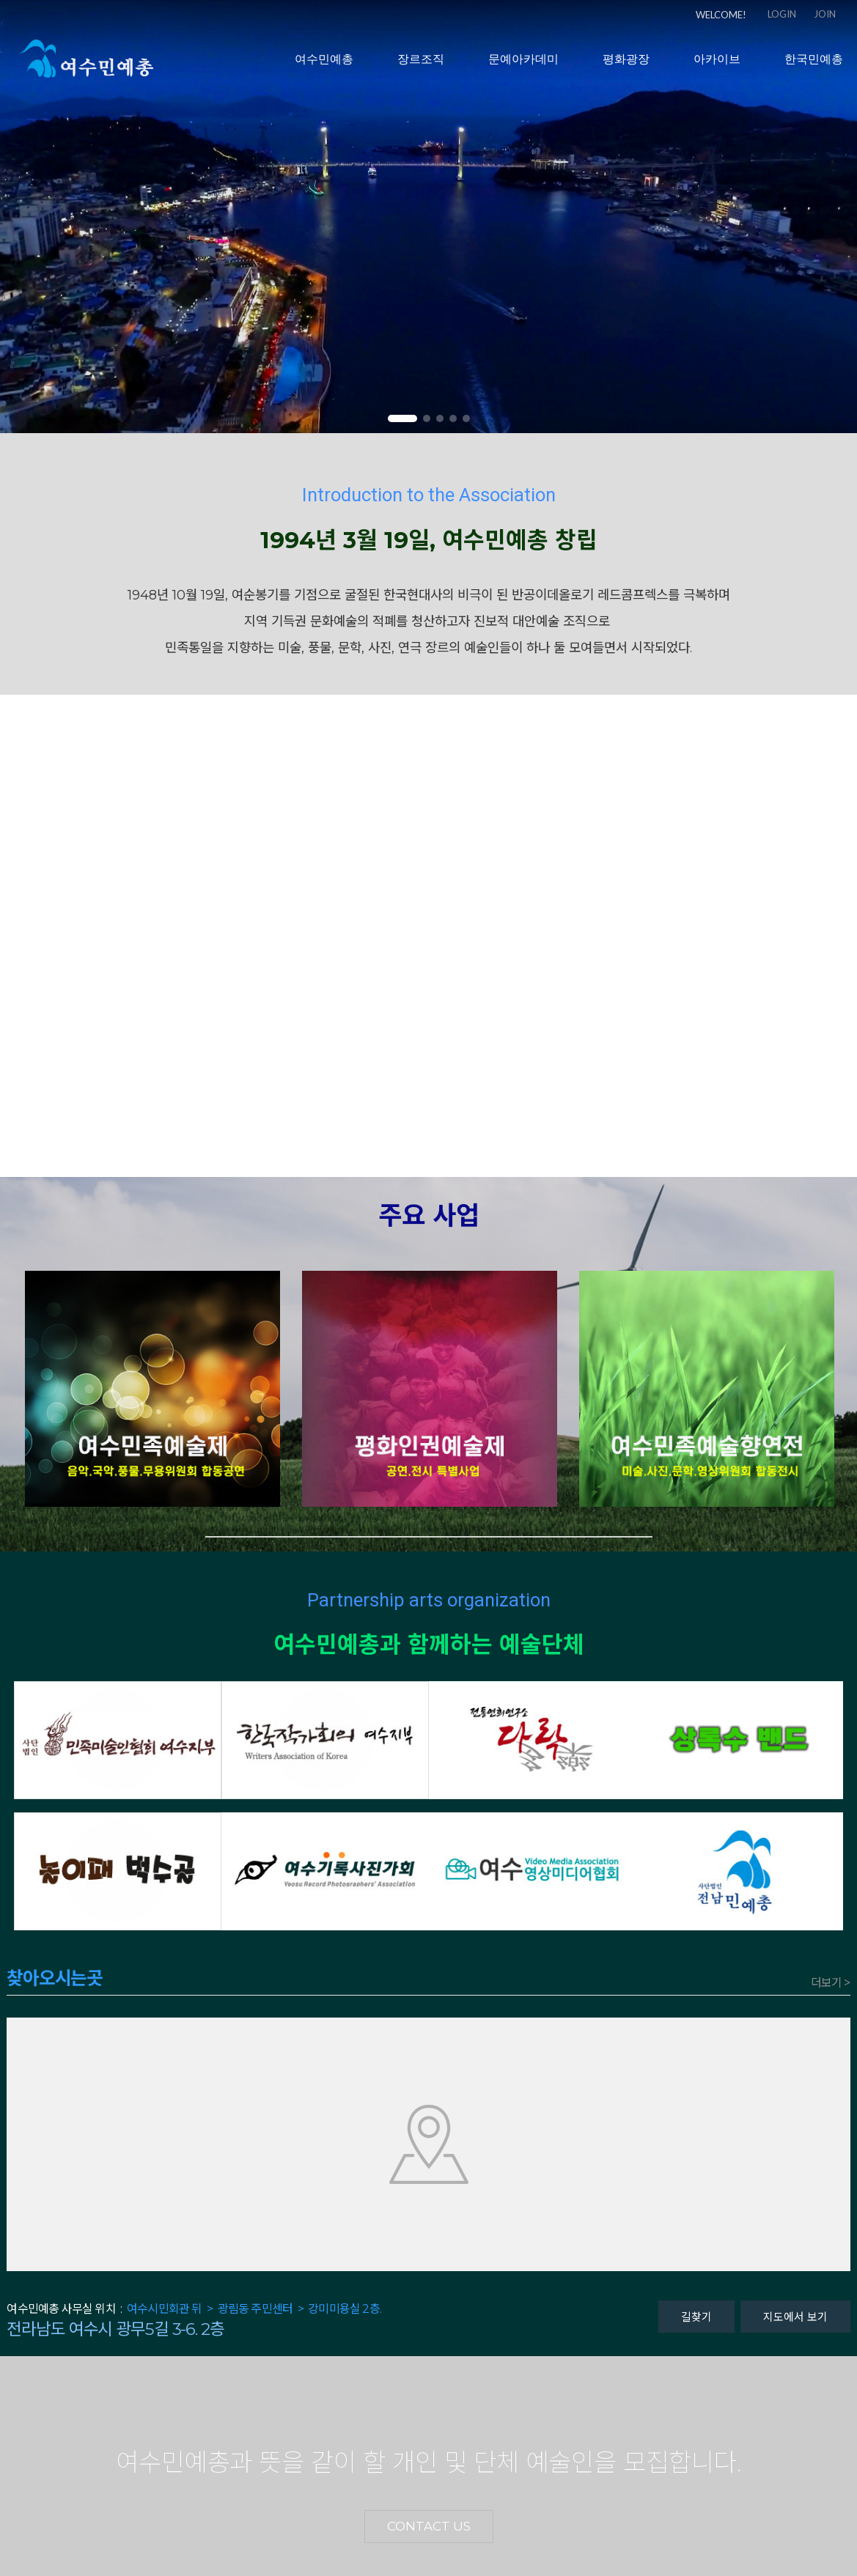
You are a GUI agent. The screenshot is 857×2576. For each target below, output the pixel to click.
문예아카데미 (523, 66)
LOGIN (782, 14)
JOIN (825, 14)
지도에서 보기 (795, 2316)
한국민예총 (813, 66)
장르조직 (420, 66)
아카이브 (717, 66)
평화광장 (626, 66)
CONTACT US (429, 2526)
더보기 (830, 1983)
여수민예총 (324, 66)
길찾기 (696, 2316)
